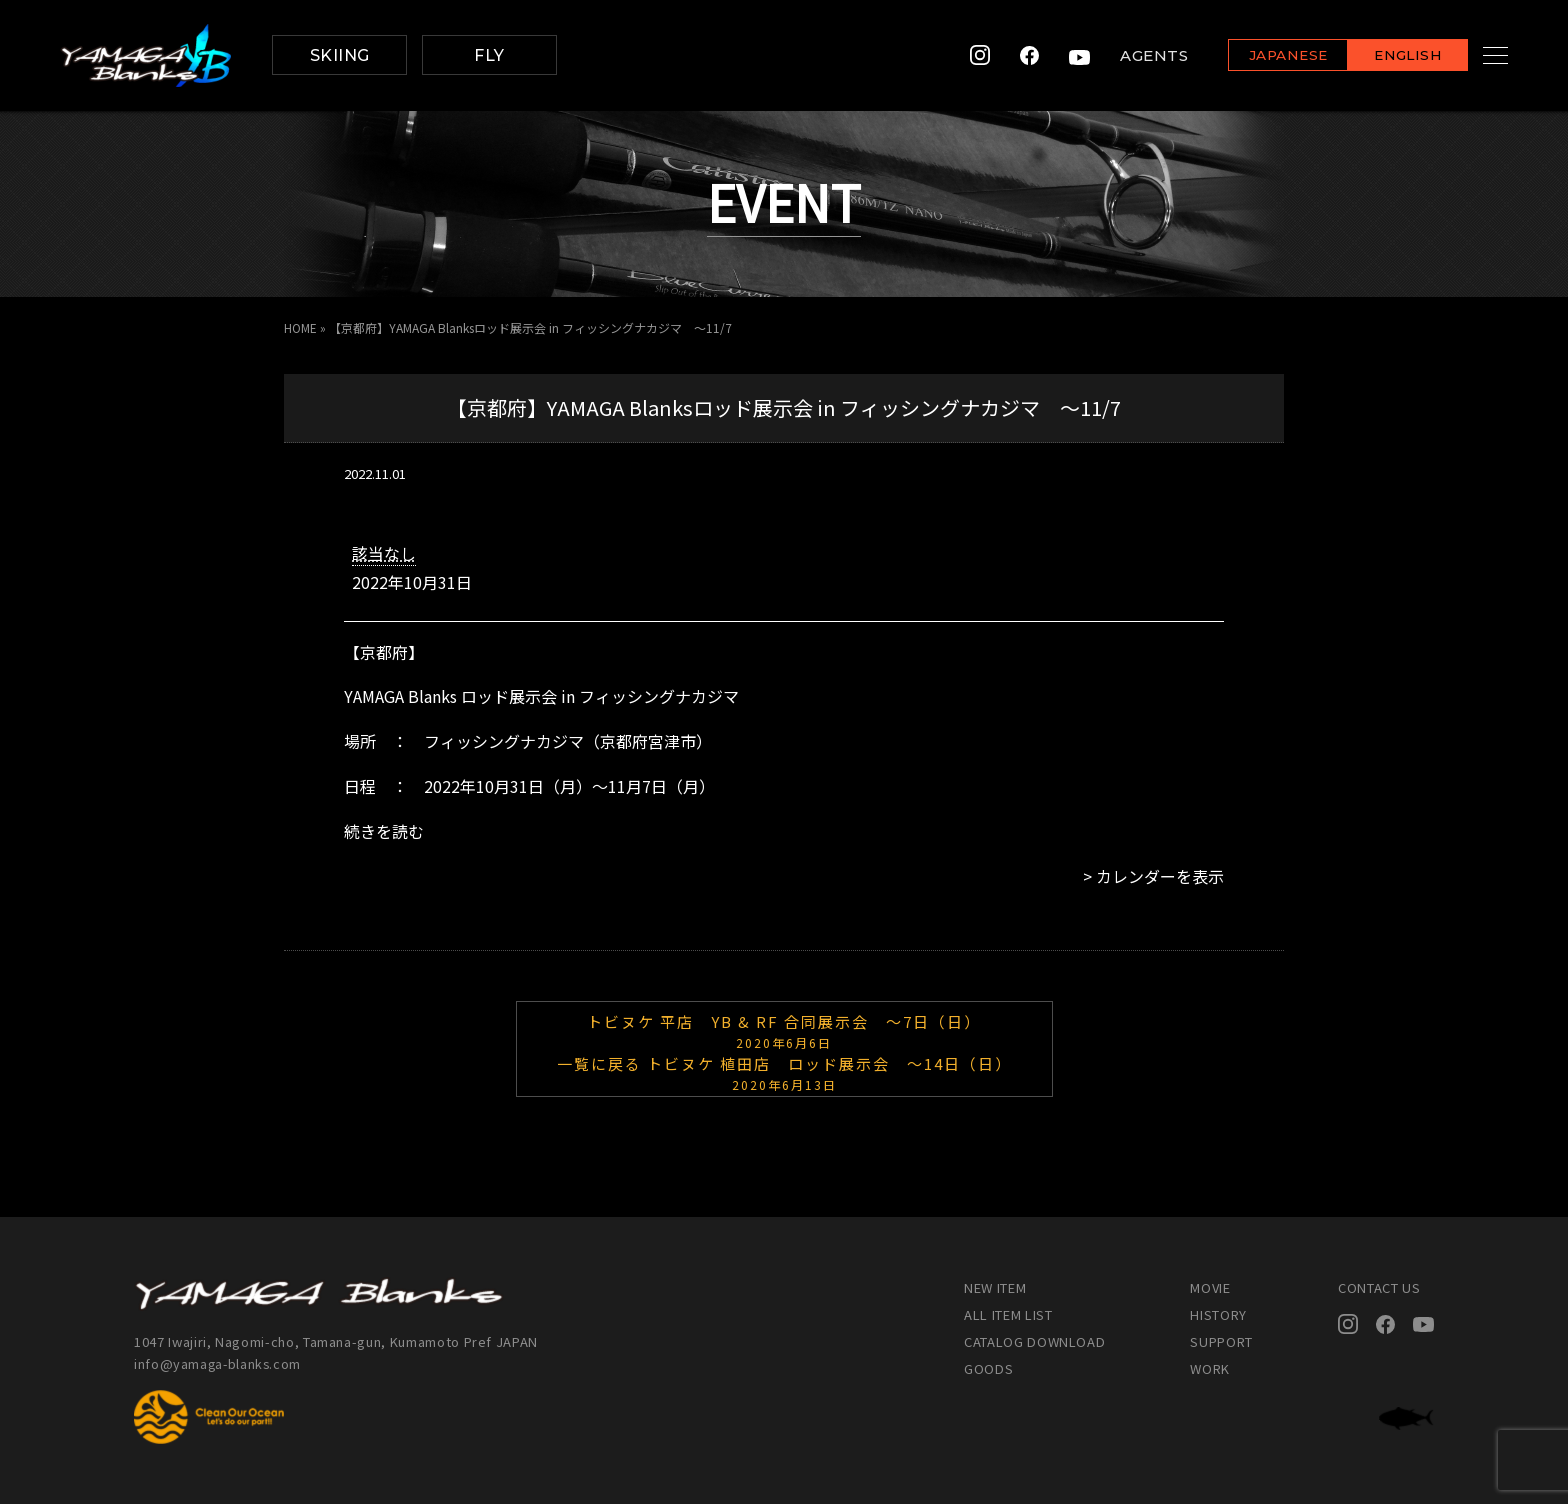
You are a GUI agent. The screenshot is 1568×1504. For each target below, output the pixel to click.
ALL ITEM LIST (1008, 1314)
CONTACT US (1379, 1287)
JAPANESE (1263, 56)
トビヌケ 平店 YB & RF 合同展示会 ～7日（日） (784, 1030)
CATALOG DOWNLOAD (1034, 1341)
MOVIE (1210, 1287)
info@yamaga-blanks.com (219, 1363)
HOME (300, 327)
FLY (489, 55)
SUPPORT (1221, 1341)
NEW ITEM (995, 1287)
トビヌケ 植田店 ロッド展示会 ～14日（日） (784, 1072)
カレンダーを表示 (1160, 876)
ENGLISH (1383, 56)
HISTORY (1218, 1314)
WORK (1210, 1368)
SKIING (340, 55)
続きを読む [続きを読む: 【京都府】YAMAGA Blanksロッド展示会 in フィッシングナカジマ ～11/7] (384, 831)
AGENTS (1129, 55)
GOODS (988, 1368)
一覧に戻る (599, 1063)
